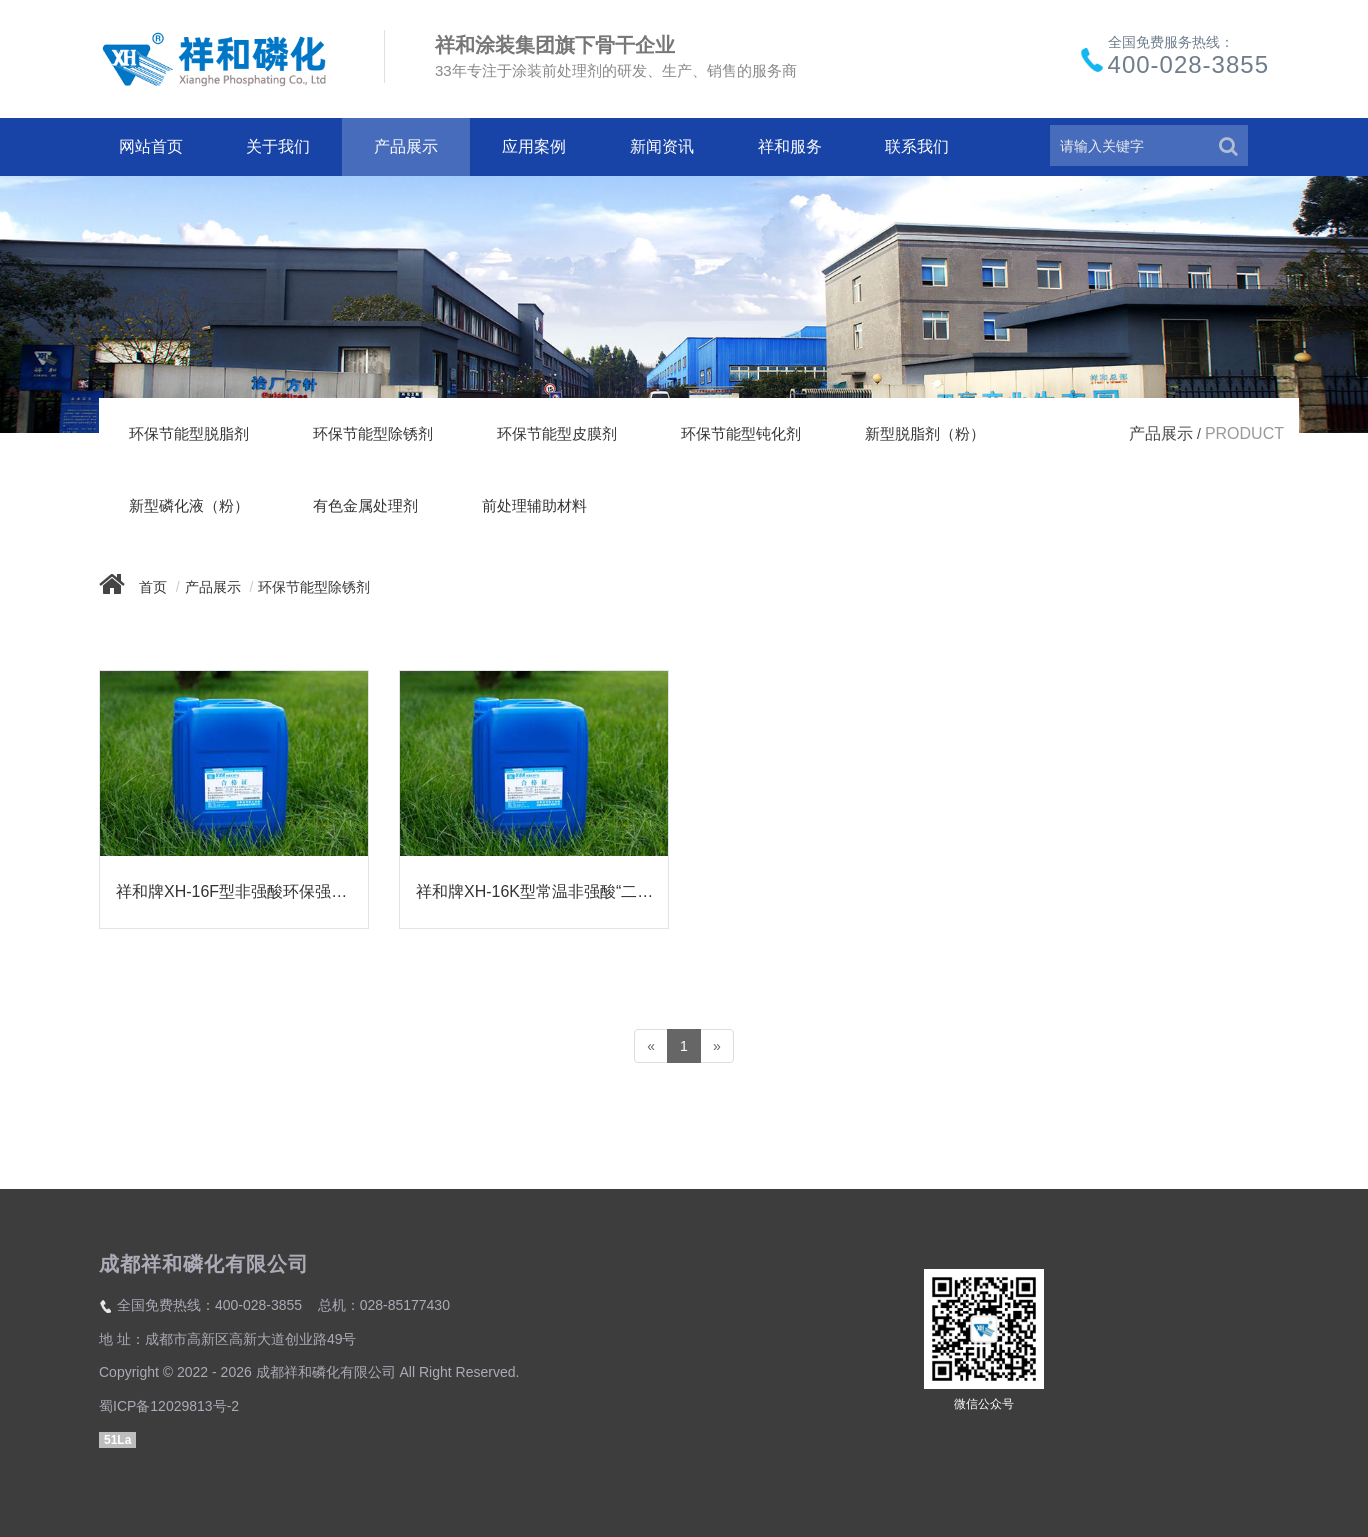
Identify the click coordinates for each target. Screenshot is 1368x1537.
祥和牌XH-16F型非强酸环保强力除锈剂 (242, 891)
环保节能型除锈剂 (373, 433)
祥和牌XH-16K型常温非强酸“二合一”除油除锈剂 (542, 891)
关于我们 (278, 146)
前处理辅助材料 (534, 505)
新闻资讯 (662, 146)
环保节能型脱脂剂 (189, 433)
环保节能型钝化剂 (741, 433)
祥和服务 (790, 146)
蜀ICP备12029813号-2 (169, 1406)
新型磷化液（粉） (189, 505)
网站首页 (151, 146)
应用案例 (534, 146)
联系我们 (917, 146)
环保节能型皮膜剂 (557, 433)
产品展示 (406, 146)
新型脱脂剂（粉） (925, 433)
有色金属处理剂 (365, 505)
